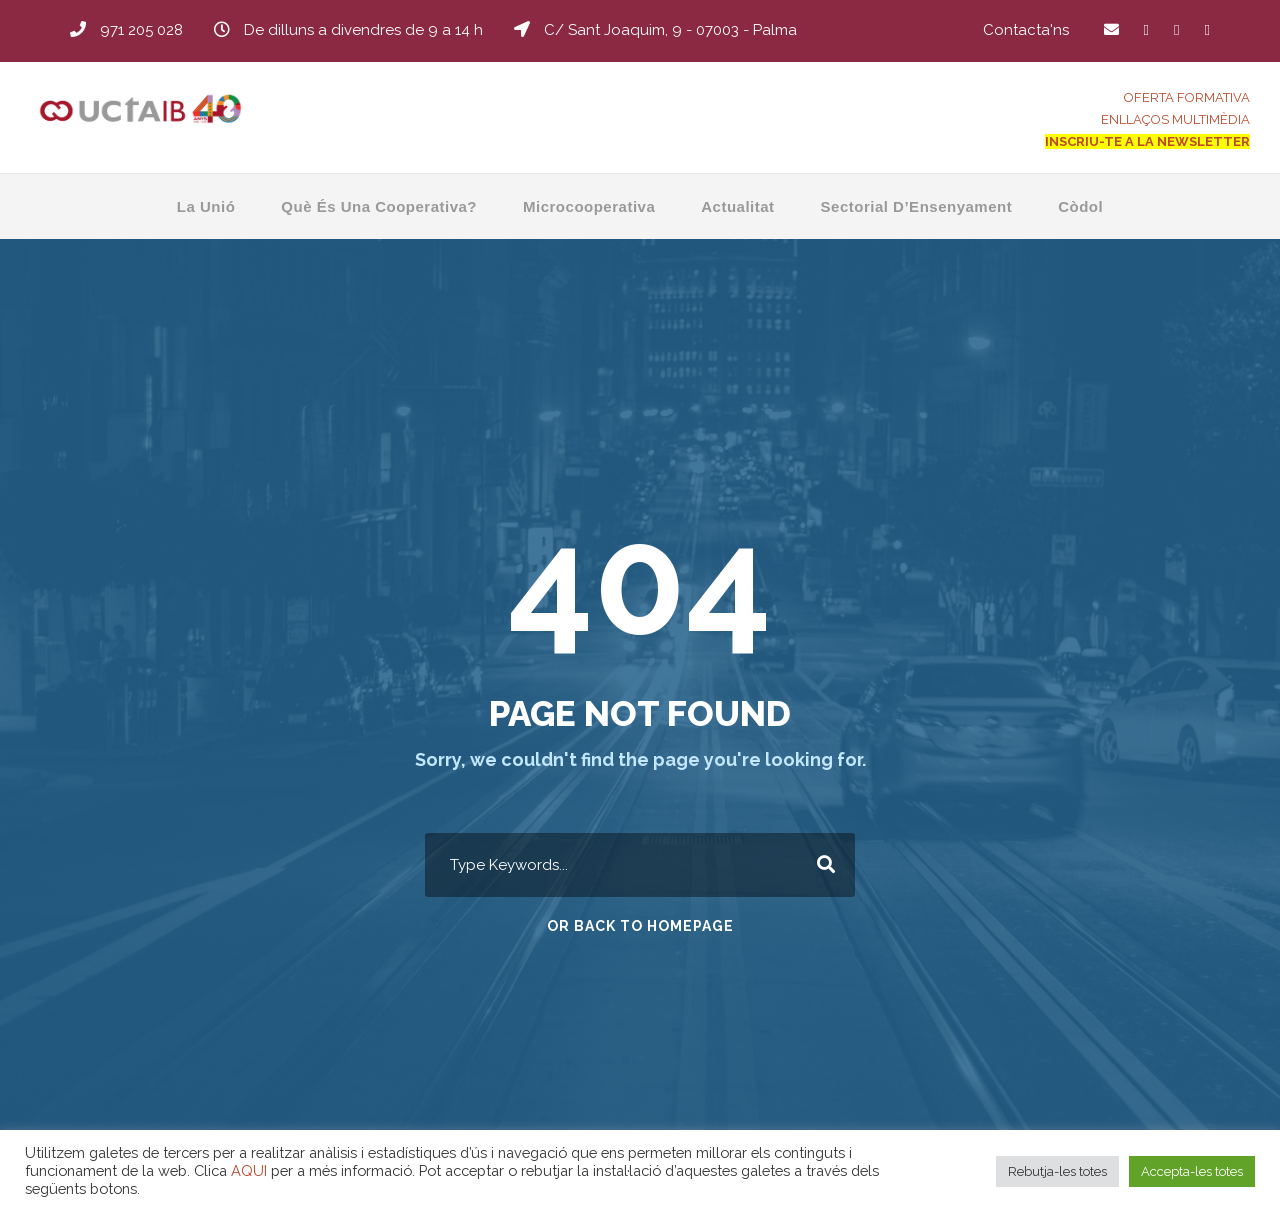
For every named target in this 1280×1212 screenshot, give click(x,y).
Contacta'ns (1026, 30)
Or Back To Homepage (640, 926)
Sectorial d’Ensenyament (917, 206)
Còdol (1080, 206)
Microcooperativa (589, 206)
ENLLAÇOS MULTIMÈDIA (1175, 119)
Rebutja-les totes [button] (1057, 1171)
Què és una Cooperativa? (379, 206)
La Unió (206, 206)
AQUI (249, 1170)
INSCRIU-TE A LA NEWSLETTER (1147, 141)
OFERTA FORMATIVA (1187, 97)
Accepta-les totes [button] (1192, 1171)
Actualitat (737, 206)
